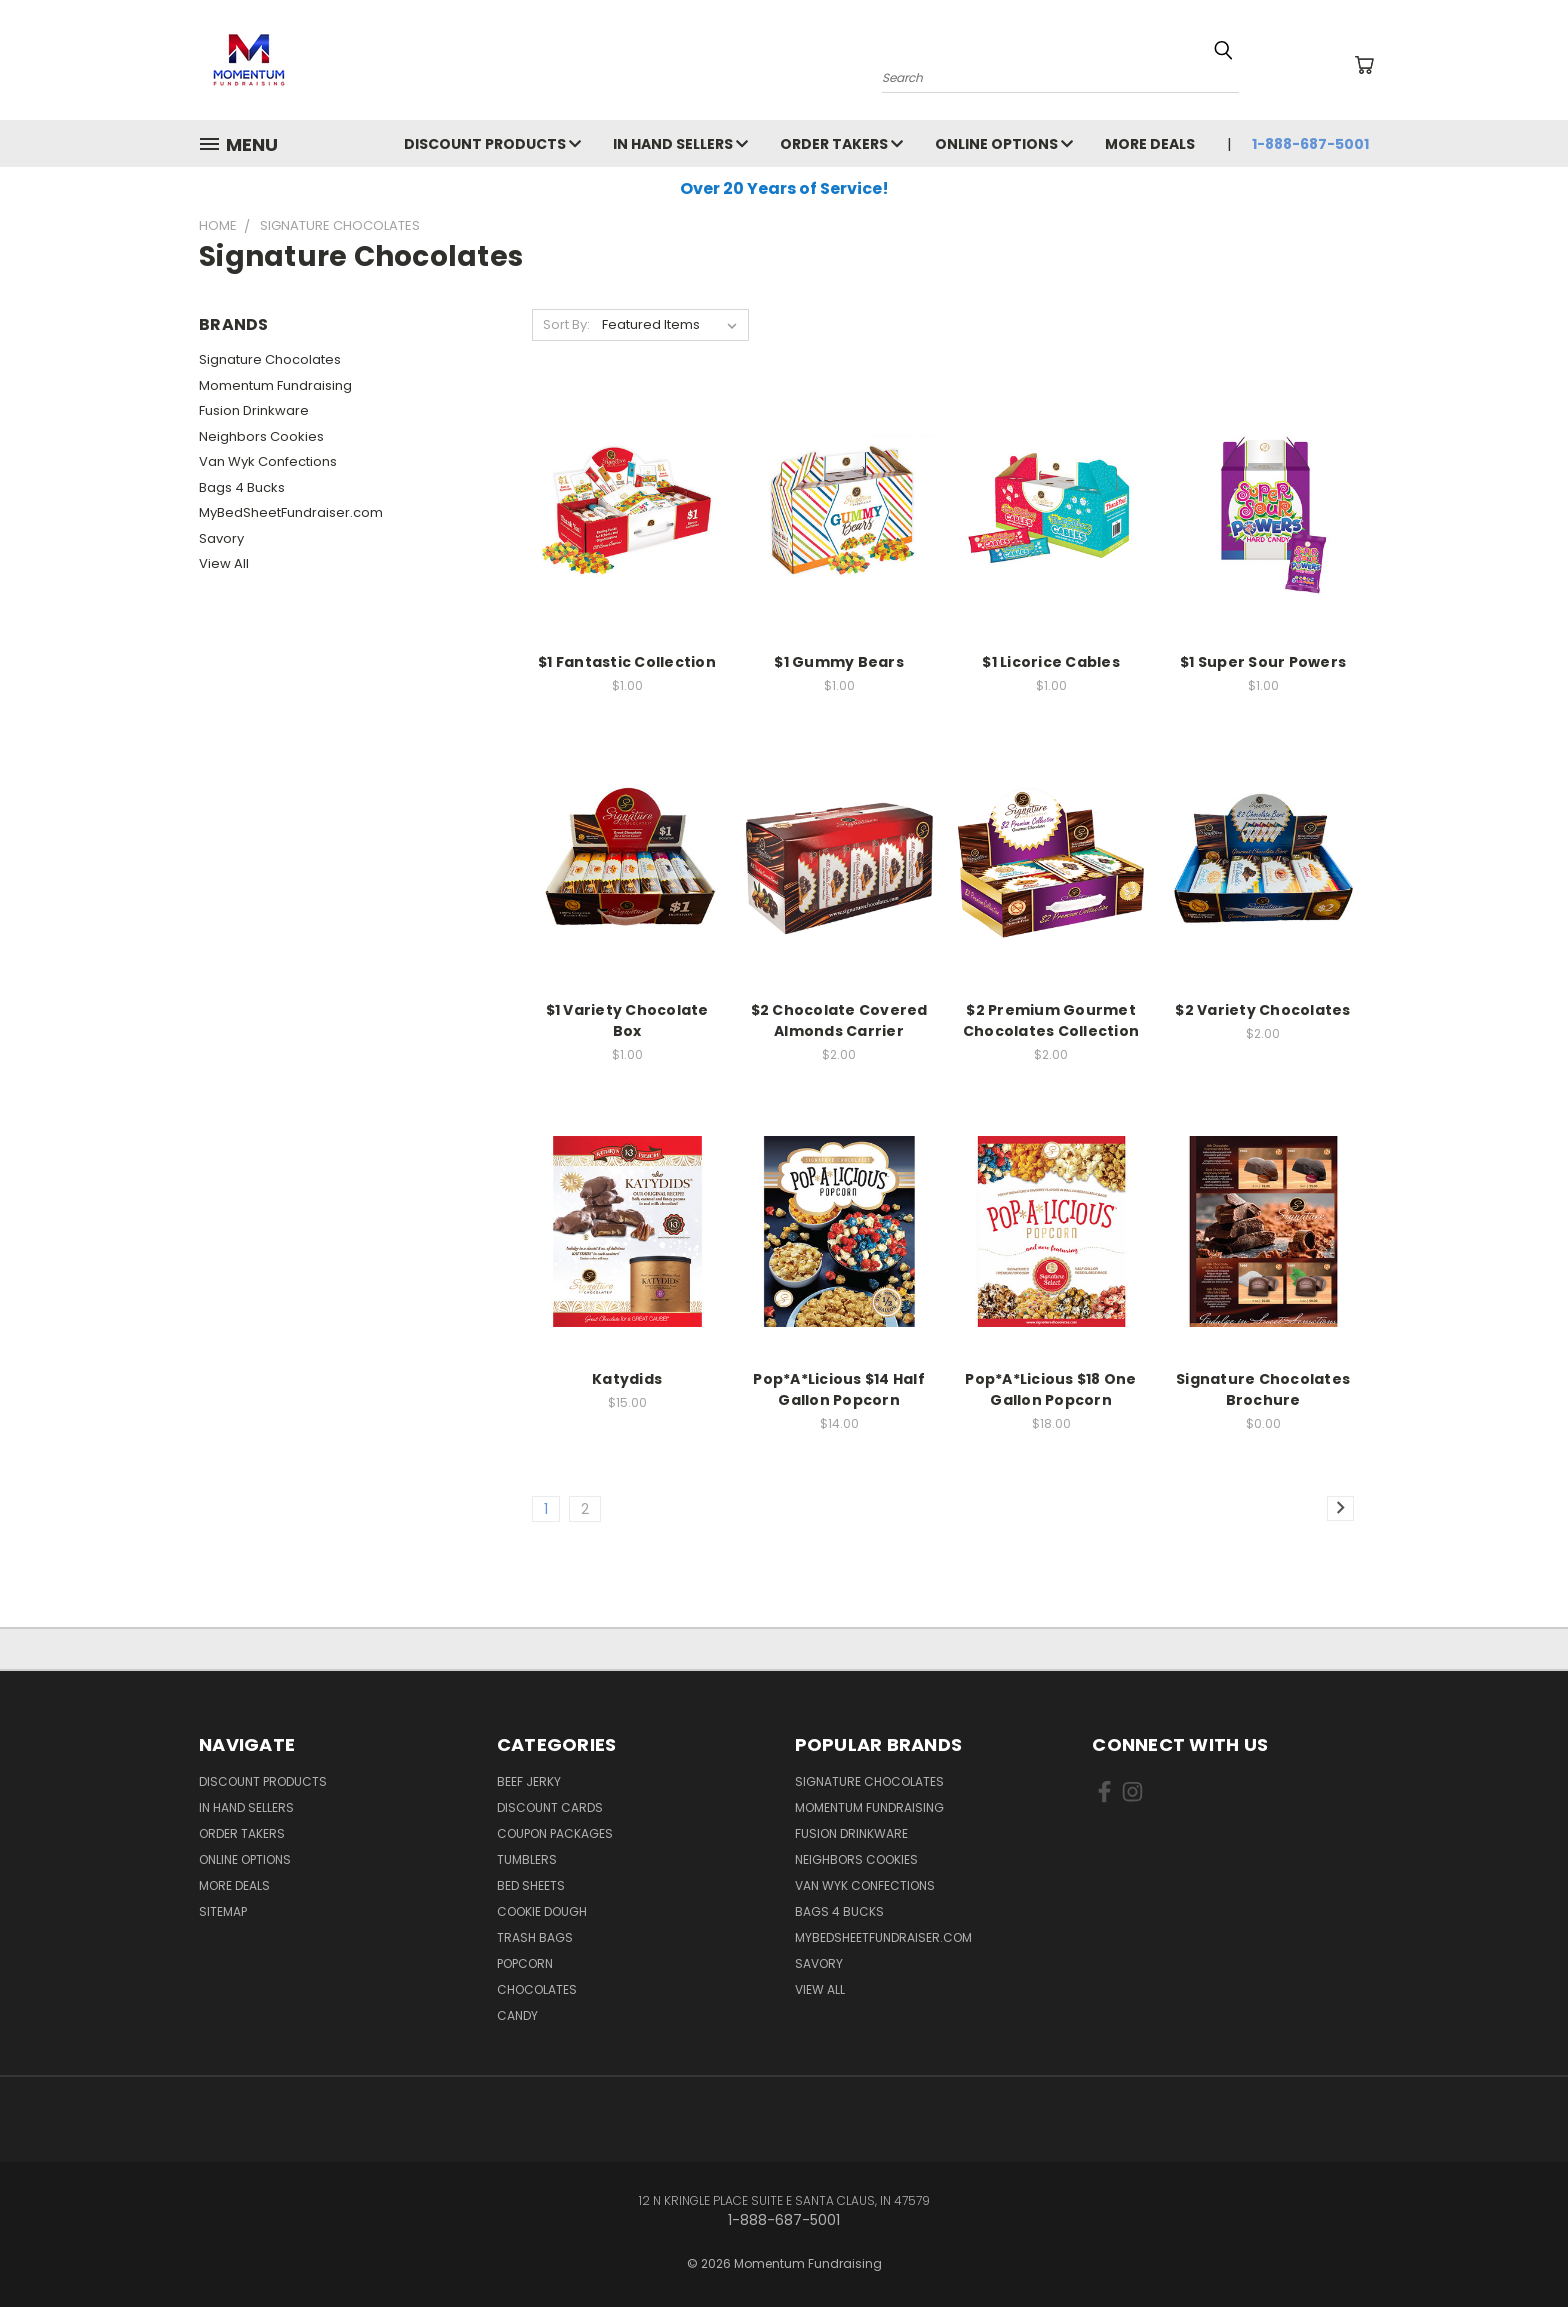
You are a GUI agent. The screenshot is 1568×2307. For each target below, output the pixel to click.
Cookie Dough (542, 1911)
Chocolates (537, 1989)
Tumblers (527, 1859)
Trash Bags (535, 1937)
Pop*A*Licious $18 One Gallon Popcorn (1050, 1389)
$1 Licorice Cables (1051, 662)
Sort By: (566, 324)
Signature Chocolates (270, 359)
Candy (517, 2015)
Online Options (1004, 144)
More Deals (1150, 144)
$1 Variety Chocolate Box (627, 1020)
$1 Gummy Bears (839, 662)
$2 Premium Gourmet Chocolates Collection (1051, 1020)
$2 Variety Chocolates (1262, 1010)
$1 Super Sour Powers (1263, 662)
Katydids (627, 1379)
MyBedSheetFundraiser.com (291, 512)
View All (224, 563)
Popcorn (525, 1963)
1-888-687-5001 (1310, 144)
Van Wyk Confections (268, 461)
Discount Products (492, 144)
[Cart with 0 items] (1364, 65)
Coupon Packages (555, 1833)
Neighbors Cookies (261, 436)
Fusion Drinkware (254, 410)
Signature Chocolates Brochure (1263, 1389)
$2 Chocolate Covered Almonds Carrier (839, 1020)
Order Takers (841, 144)
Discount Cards (550, 1807)
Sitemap (223, 1911)
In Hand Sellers (680, 144)
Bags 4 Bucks (242, 487)
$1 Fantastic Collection (627, 662)
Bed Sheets (531, 1885)
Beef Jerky (529, 1781)
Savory (221, 538)
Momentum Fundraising (275, 385)
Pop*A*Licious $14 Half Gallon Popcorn (839, 1389)
